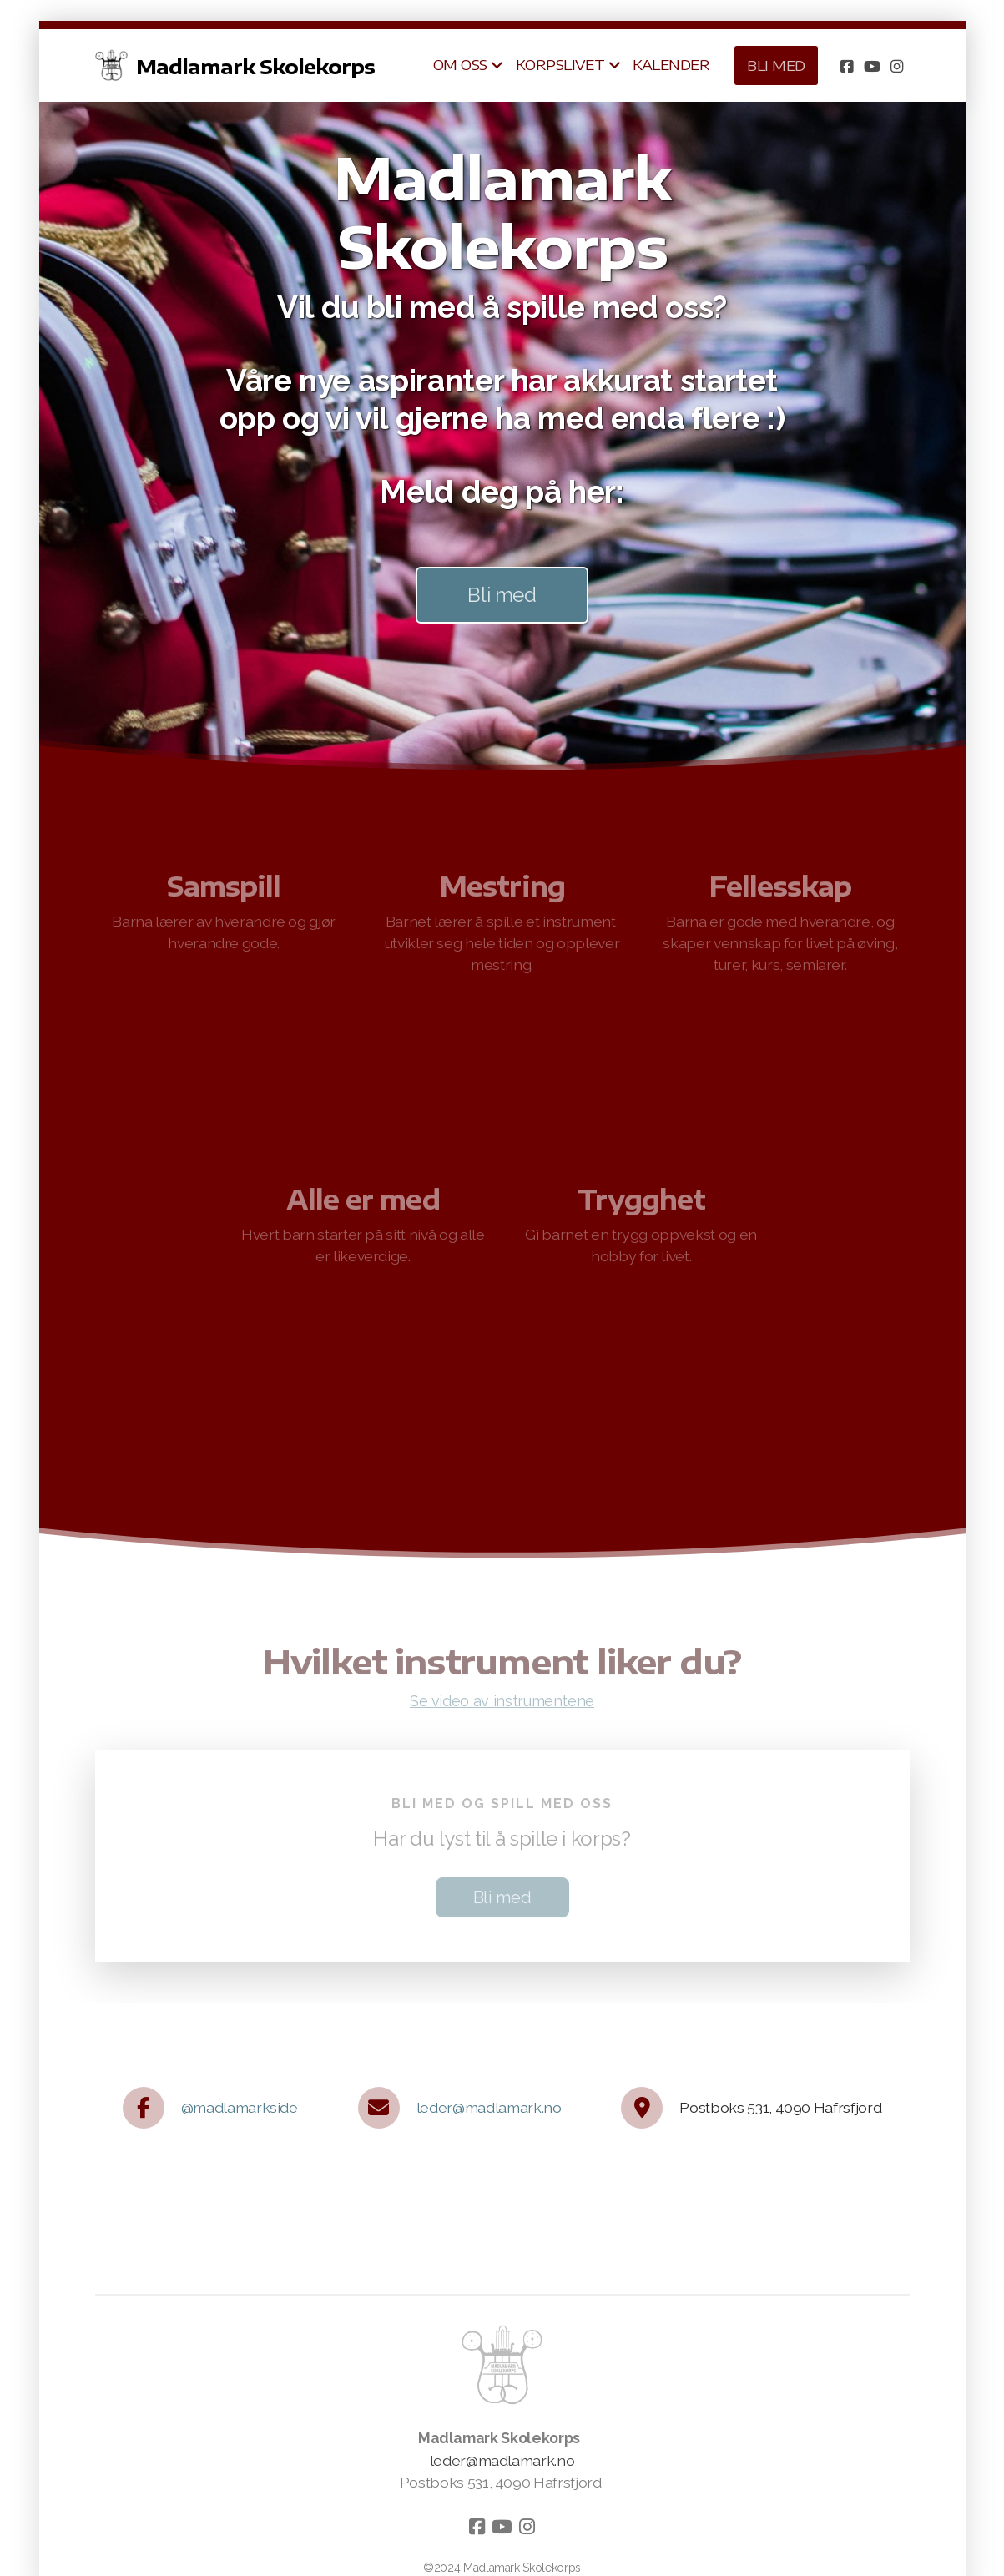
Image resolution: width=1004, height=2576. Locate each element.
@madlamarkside (239, 2107)
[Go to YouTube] (872, 65)
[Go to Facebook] (847, 65)
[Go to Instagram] (897, 65)
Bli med (502, 595)
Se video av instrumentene (502, 1704)
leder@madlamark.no (489, 2107)
